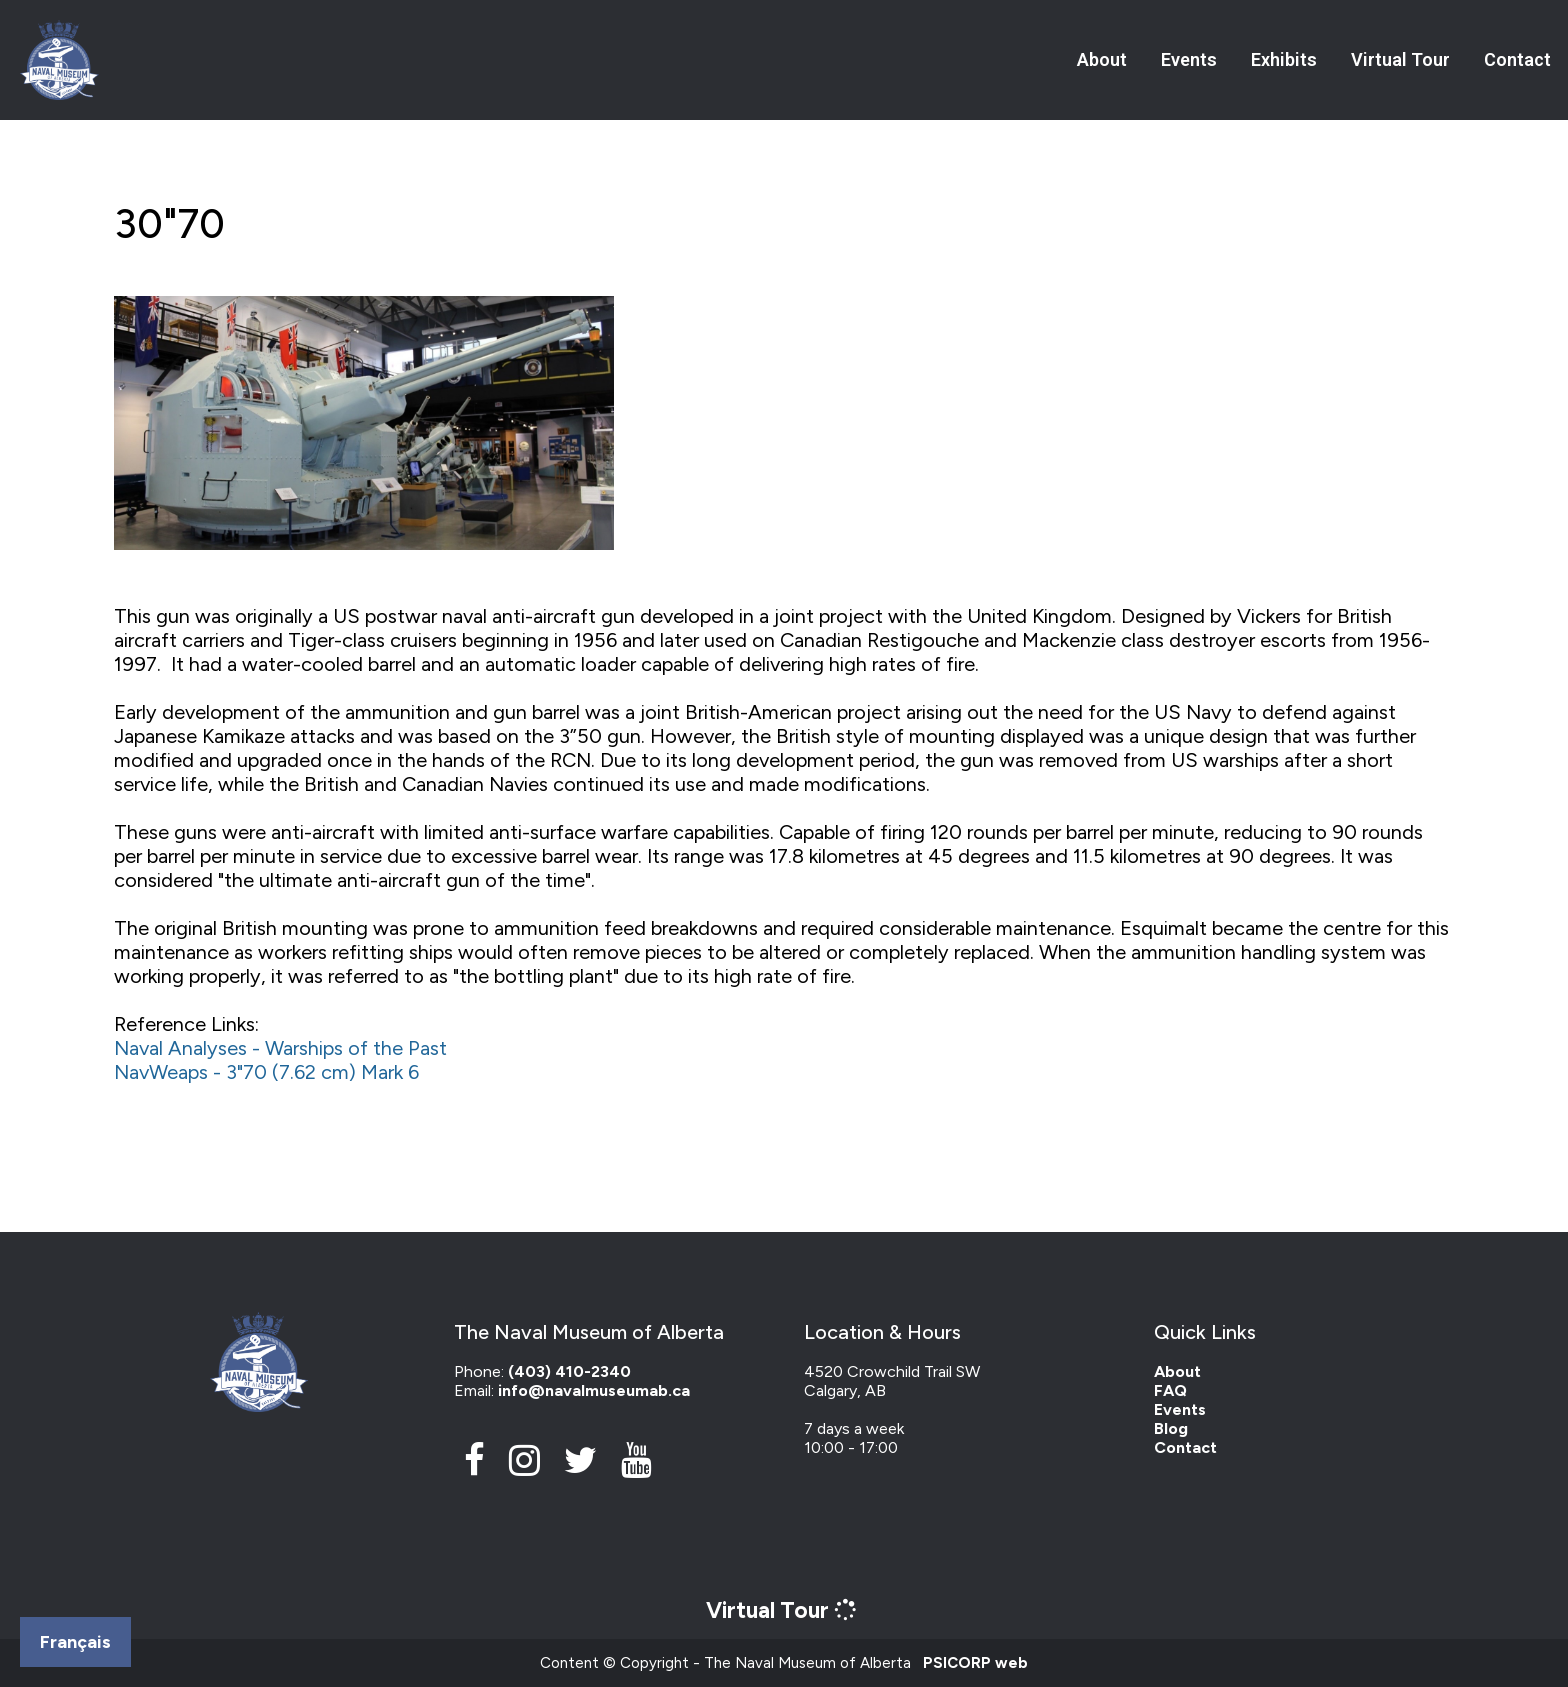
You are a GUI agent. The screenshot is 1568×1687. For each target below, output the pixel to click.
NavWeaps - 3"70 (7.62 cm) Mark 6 (266, 1072)
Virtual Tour (1400, 59)
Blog (1171, 1428)
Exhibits (1284, 59)
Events (1189, 59)
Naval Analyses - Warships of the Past (280, 1048)
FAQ (1170, 1390)
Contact (1517, 59)
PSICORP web (975, 1663)
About (1102, 59)
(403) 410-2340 (569, 1371)
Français (75, 1642)
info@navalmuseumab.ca (594, 1390)
